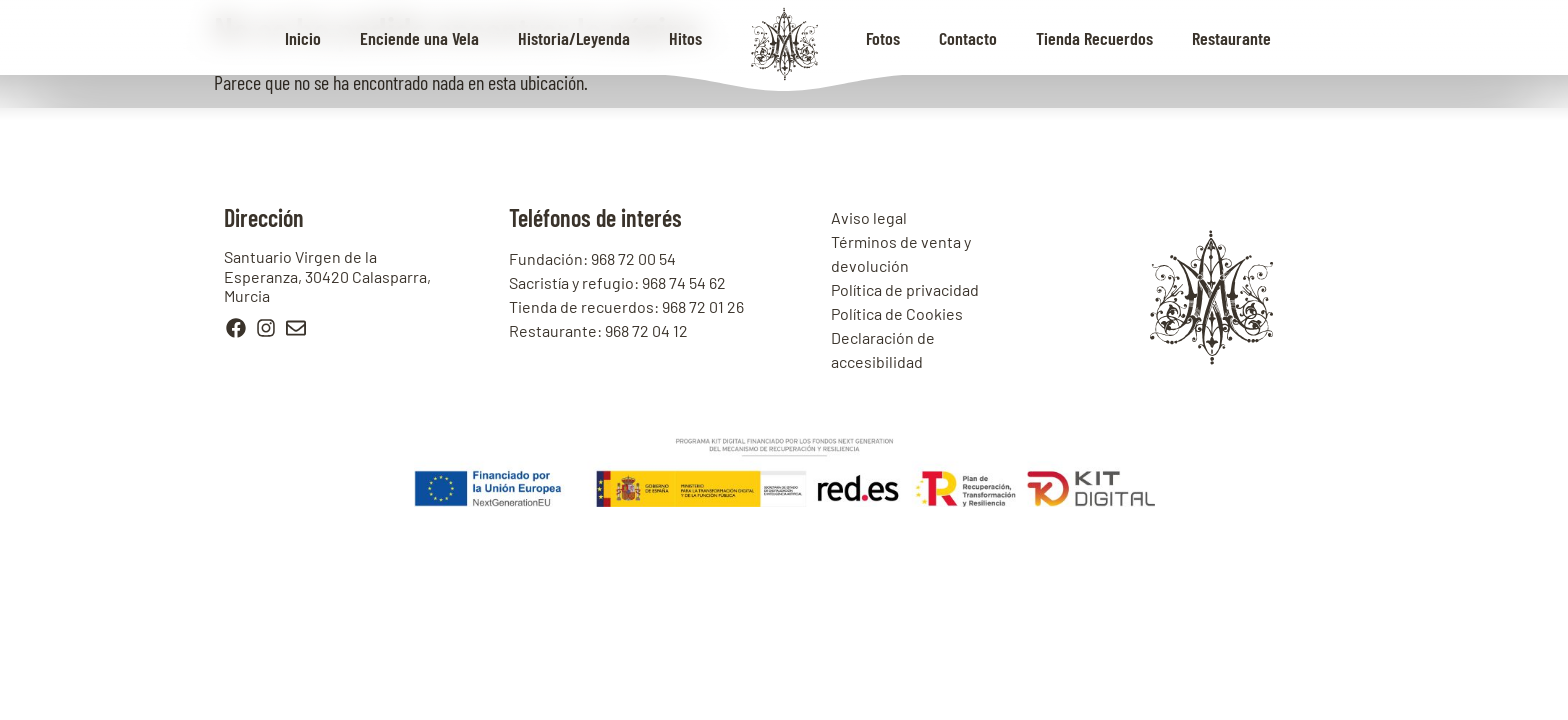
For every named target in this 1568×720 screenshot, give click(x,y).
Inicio (303, 38)
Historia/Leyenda (574, 38)
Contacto (968, 38)
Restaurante (1231, 38)
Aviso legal (869, 217)
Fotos (883, 38)
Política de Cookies (897, 313)
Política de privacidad (905, 289)
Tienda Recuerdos (1094, 38)
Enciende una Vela (419, 38)
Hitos (685, 38)
